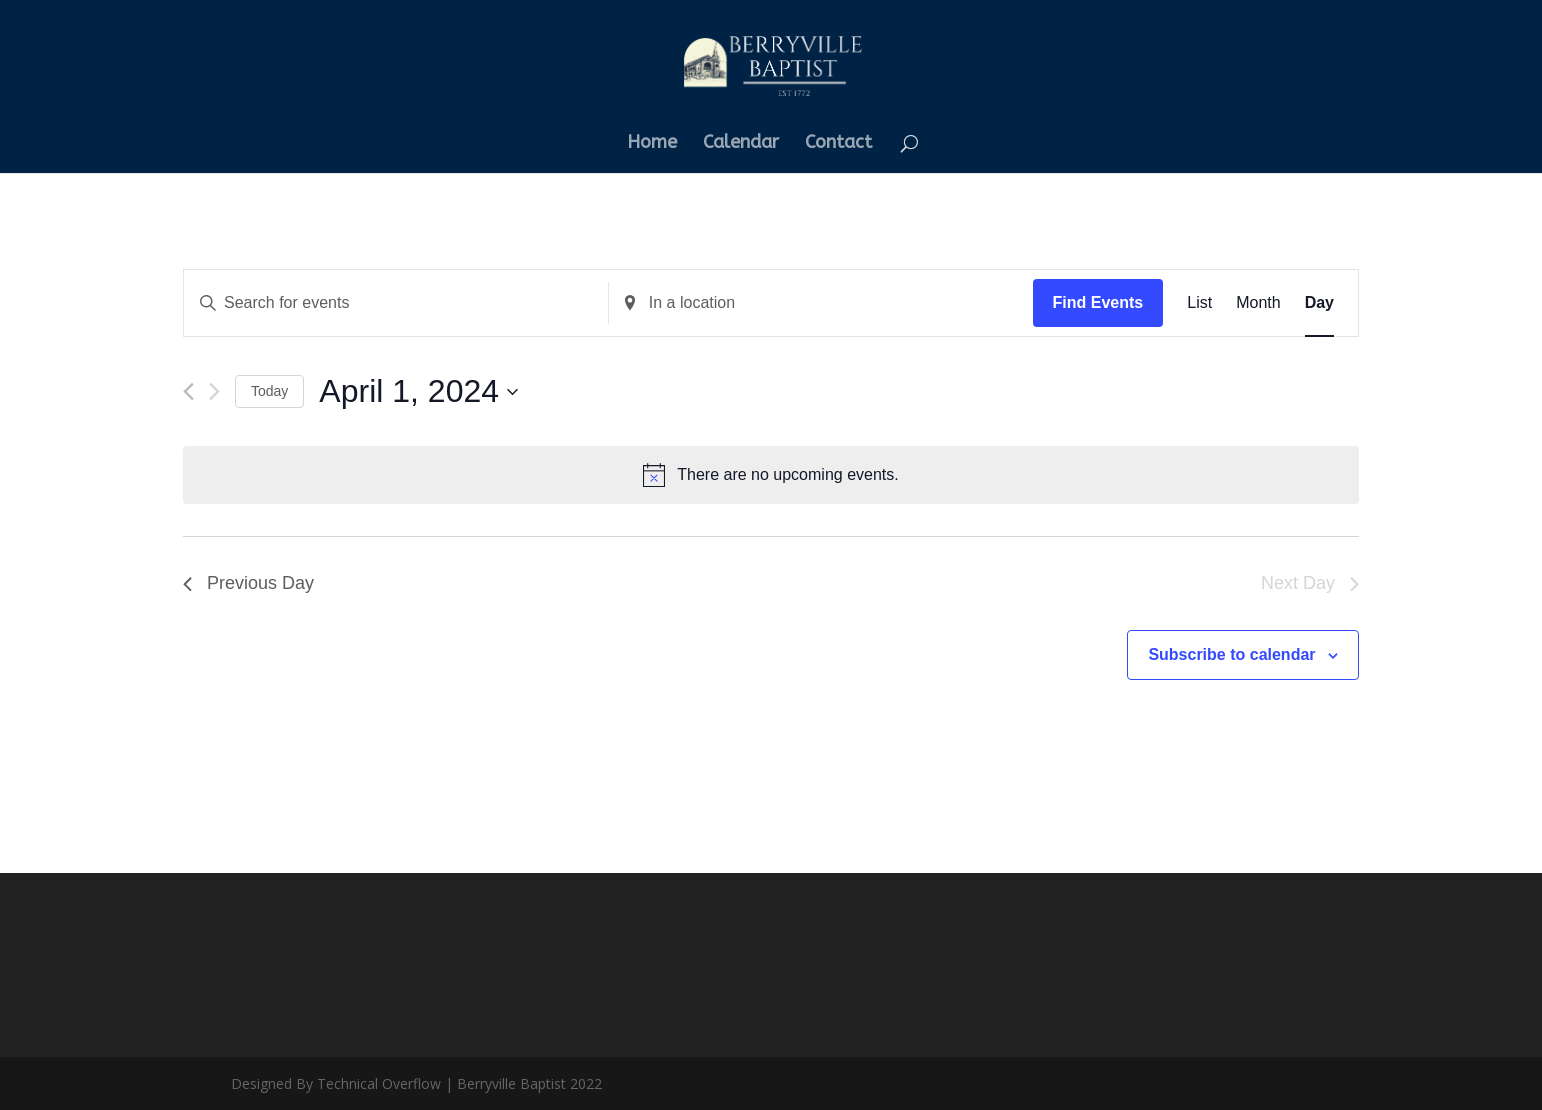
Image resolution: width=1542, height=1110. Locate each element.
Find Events (1098, 302)
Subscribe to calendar (1231, 654)
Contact (838, 144)
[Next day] (214, 391)
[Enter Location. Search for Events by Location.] (821, 303)
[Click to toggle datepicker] (418, 391)
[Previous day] (188, 391)
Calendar (741, 144)
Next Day (1310, 583)
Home (652, 144)
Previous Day (248, 583)
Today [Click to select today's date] (269, 391)
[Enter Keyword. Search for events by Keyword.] (396, 303)
